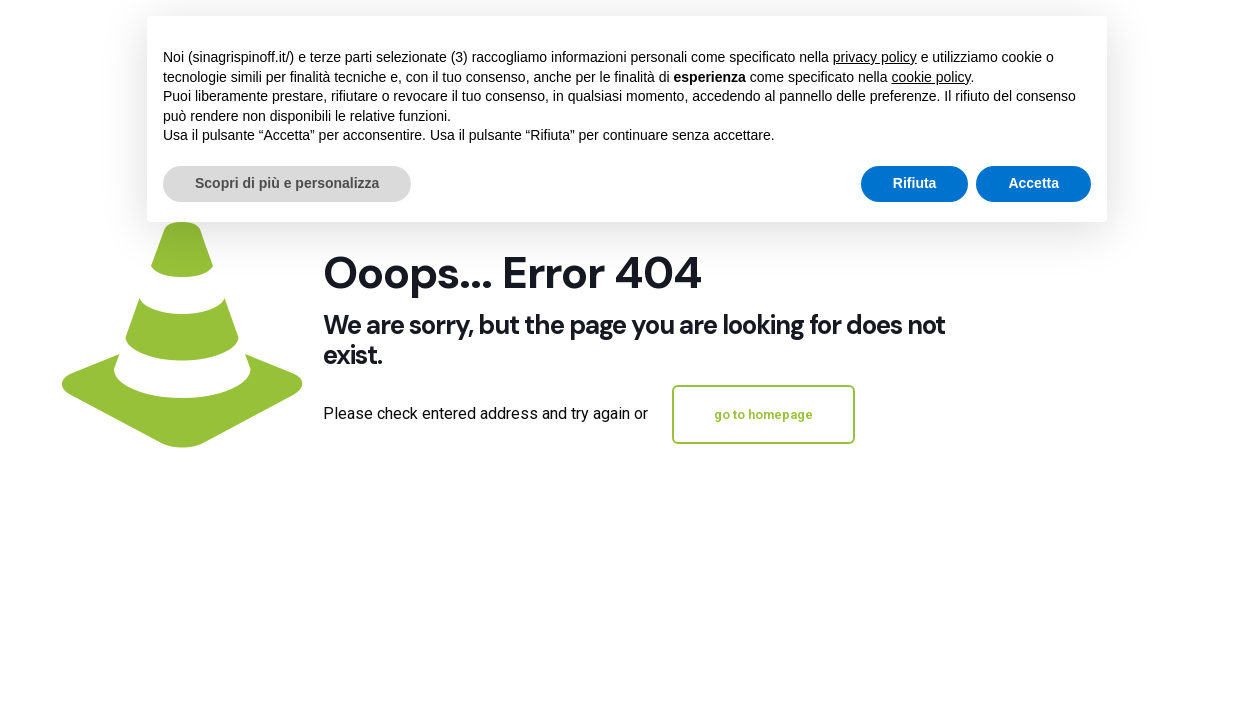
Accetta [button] (1033, 183)
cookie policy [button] (930, 77)
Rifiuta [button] (915, 183)
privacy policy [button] (875, 57)
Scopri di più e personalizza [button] (287, 183)
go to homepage (763, 414)
